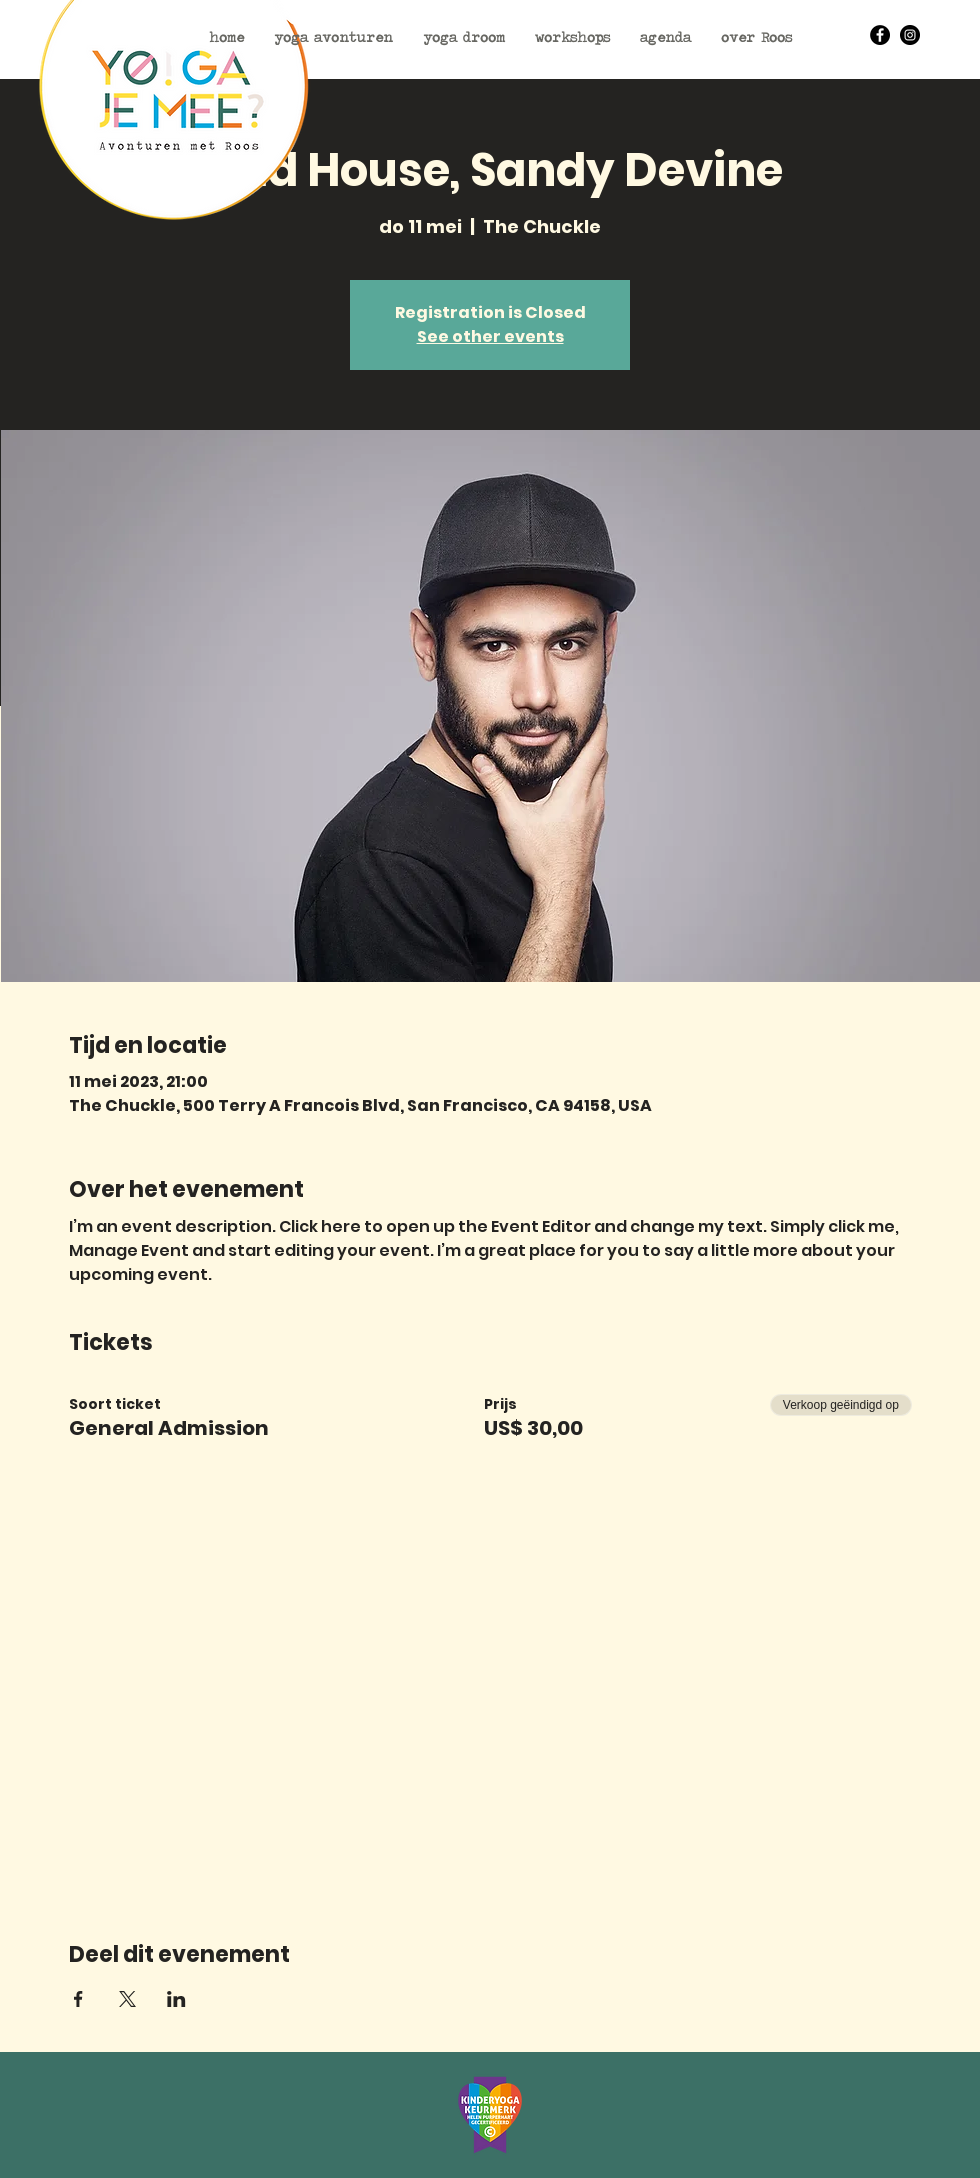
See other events (490, 336)
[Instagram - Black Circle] (910, 35)
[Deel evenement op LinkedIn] (176, 1999)
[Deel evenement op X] (127, 1999)
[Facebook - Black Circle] (880, 35)
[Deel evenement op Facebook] (78, 1999)
